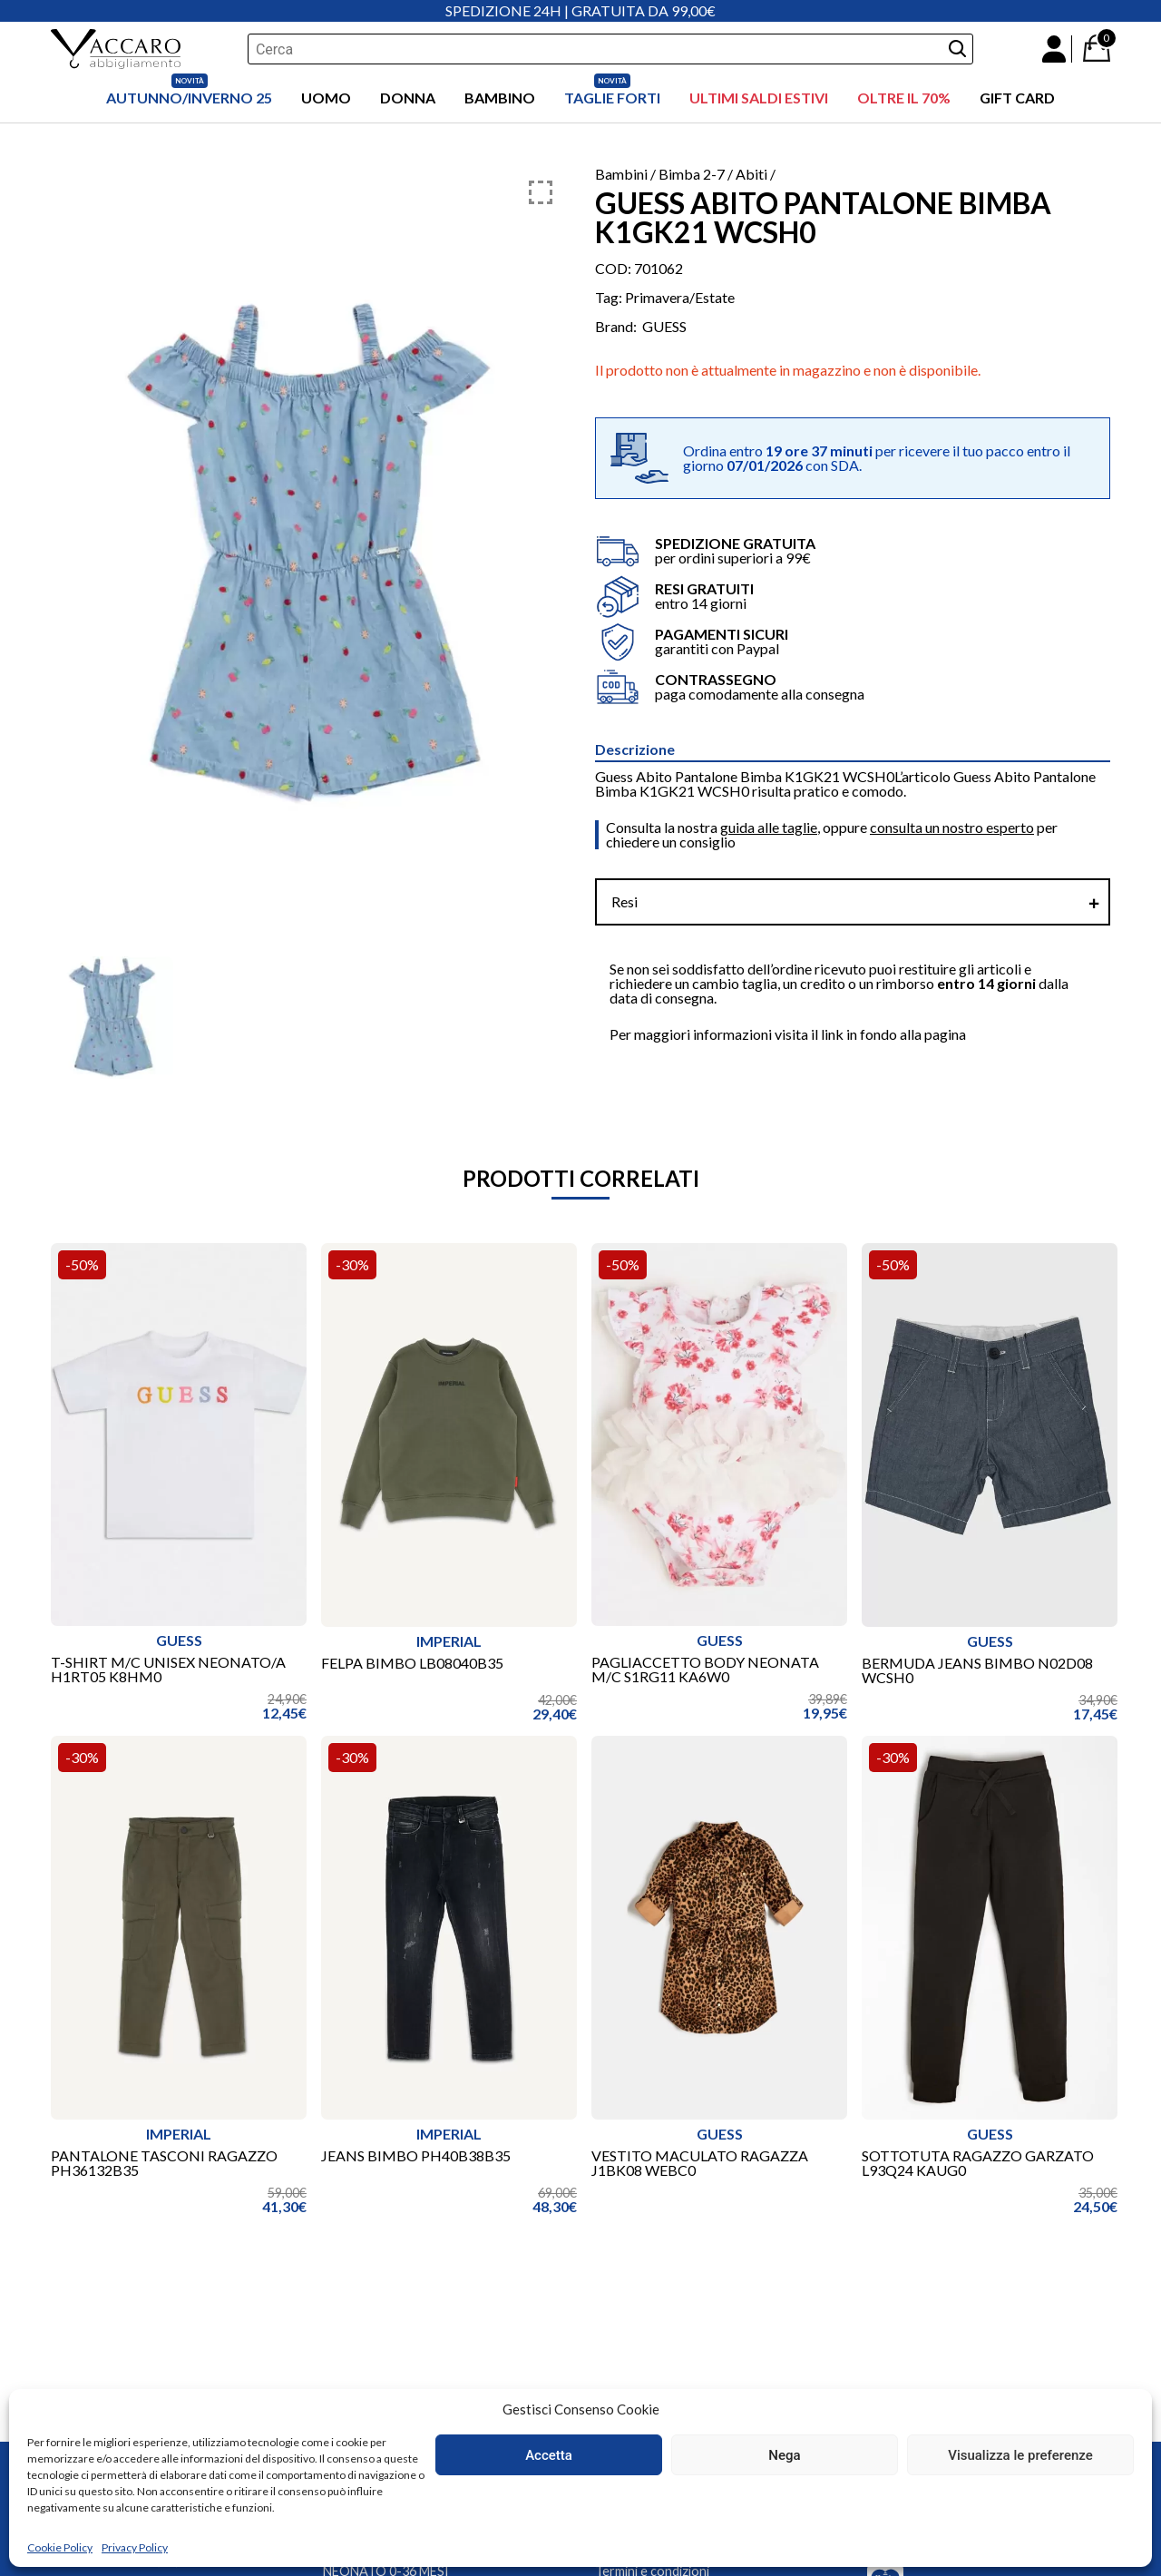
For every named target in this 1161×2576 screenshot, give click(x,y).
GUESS (664, 326)
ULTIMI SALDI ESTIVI (758, 97)
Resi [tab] (624, 901)
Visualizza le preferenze (1020, 2455)
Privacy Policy (135, 2547)
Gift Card (1017, 97)
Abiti (751, 173)
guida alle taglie (768, 827)
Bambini (621, 173)
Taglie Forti (612, 97)
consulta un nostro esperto (952, 827)
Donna (407, 97)
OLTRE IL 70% (904, 97)
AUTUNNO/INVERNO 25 (189, 97)
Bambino (499, 97)
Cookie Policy (60, 2547)
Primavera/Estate (680, 297)
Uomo (326, 97)
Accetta (548, 2455)
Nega (784, 2455)
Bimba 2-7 (692, 173)
